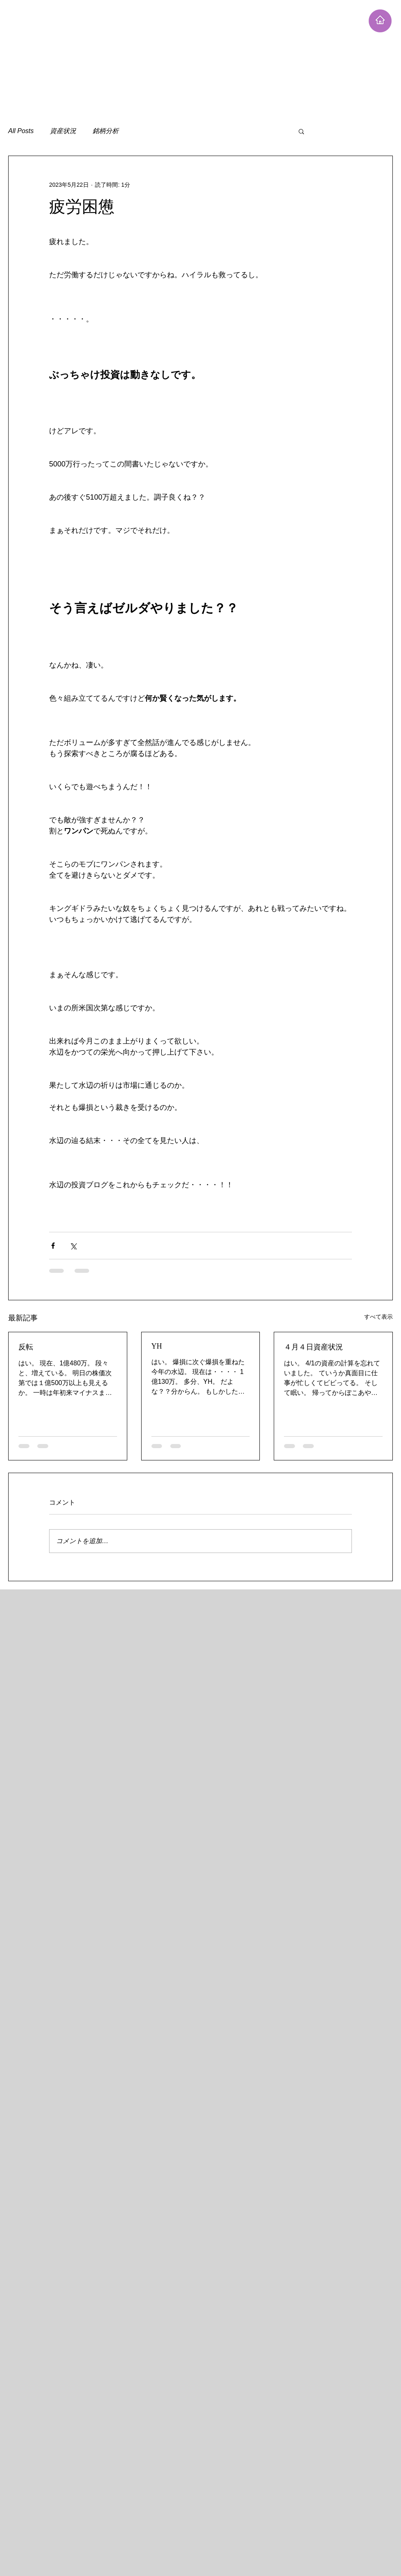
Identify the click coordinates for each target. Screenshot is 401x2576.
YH (156, 1346)
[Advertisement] (168, 57)
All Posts (21, 130)
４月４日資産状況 (313, 1347)
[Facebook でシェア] (53, 1246)
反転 (25, 1347)
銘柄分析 (105, 130)
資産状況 (63, 130)
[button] (301, 131)
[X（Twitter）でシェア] (73, 1246)
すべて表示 (378, 1316)
